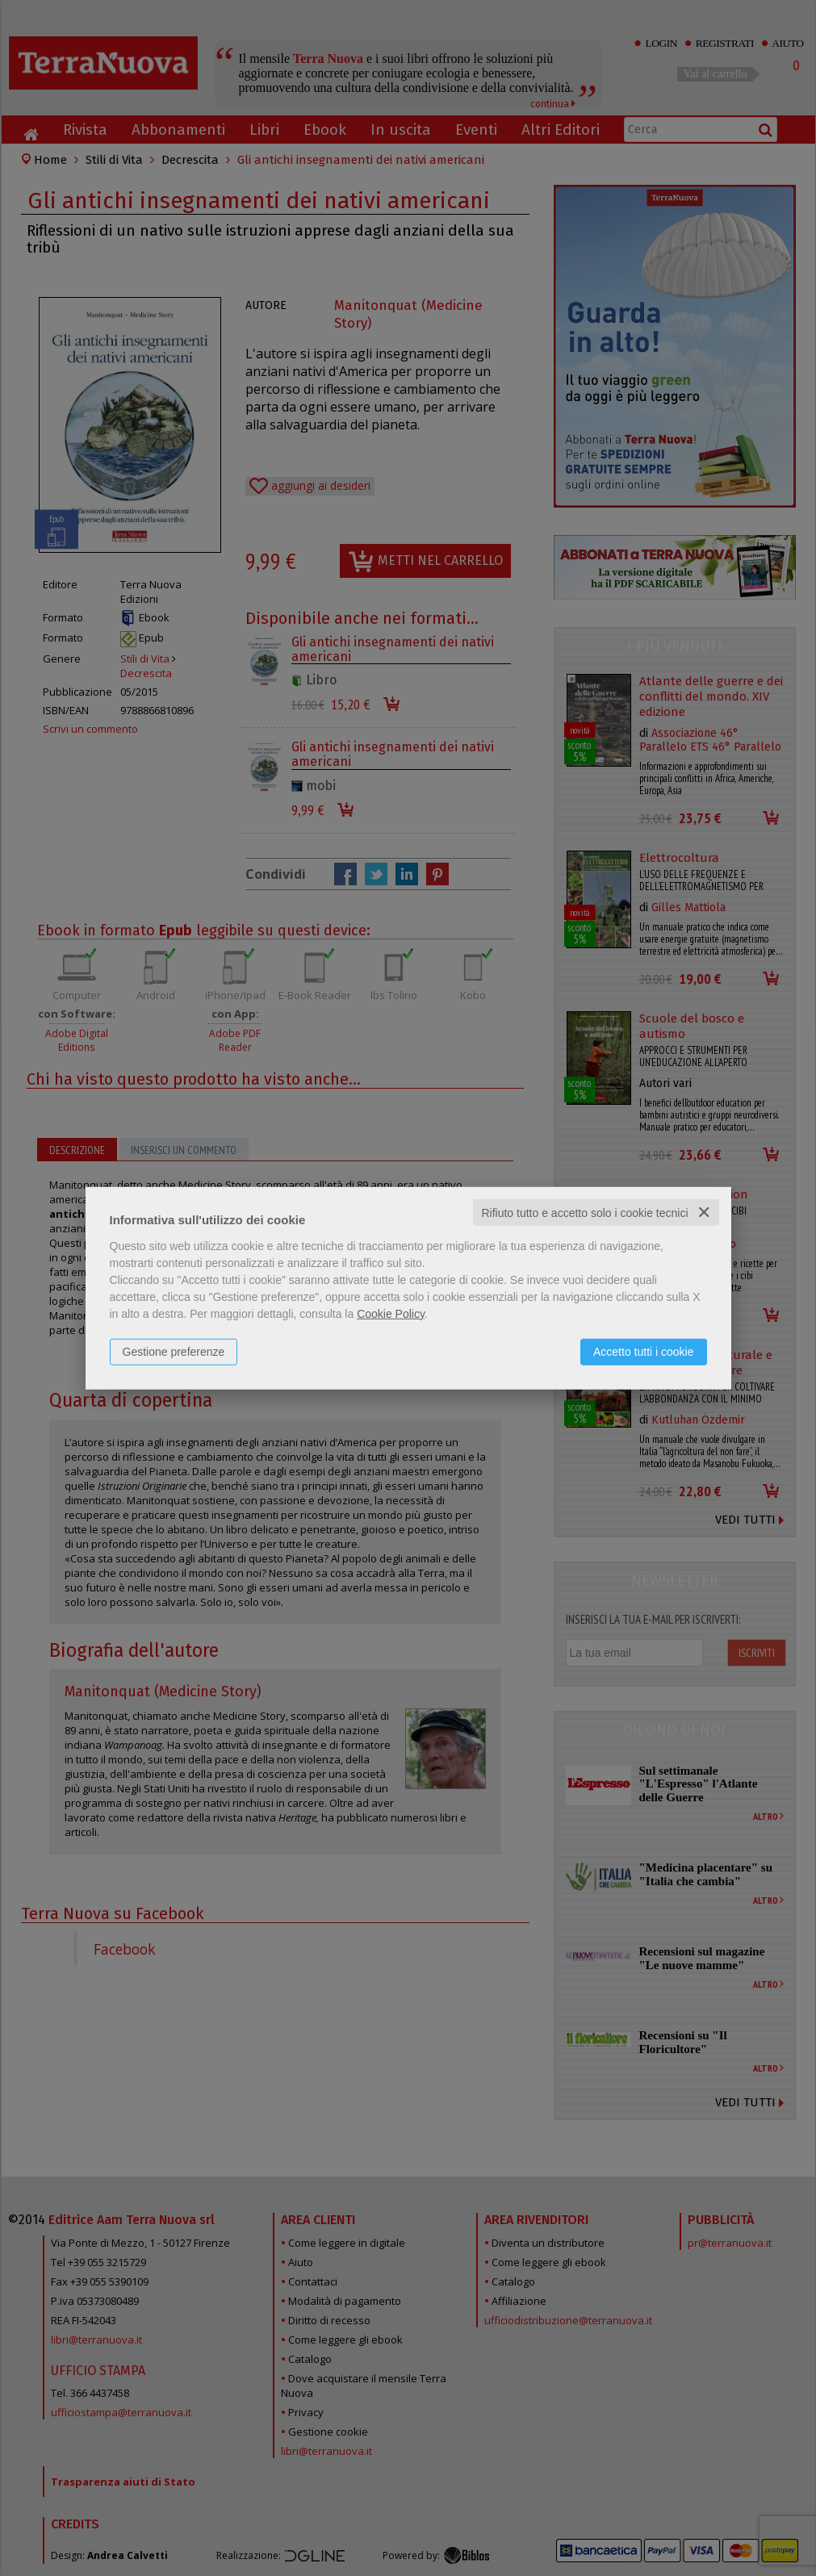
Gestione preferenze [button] (174, 1350)
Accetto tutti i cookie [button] (643, 1350)
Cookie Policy (391, 1313)
